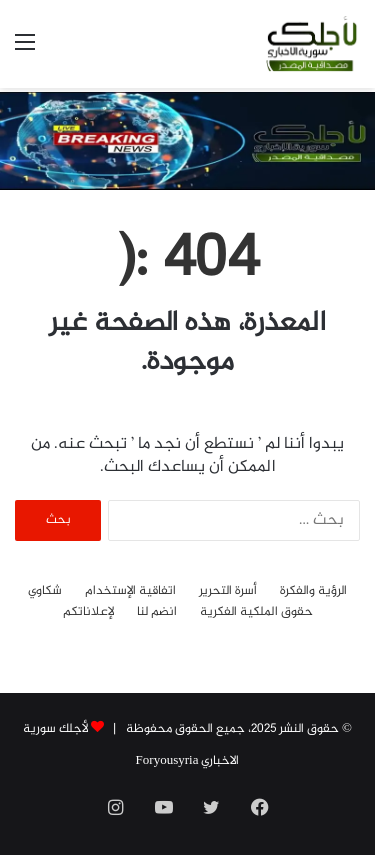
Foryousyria (167, 761)
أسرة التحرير (228, 591)
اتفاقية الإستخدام (130, 591)
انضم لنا (157, 612)
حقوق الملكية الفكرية (256, 612)
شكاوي (45, 591)
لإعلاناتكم (88, 612)
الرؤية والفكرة (313, 591)
